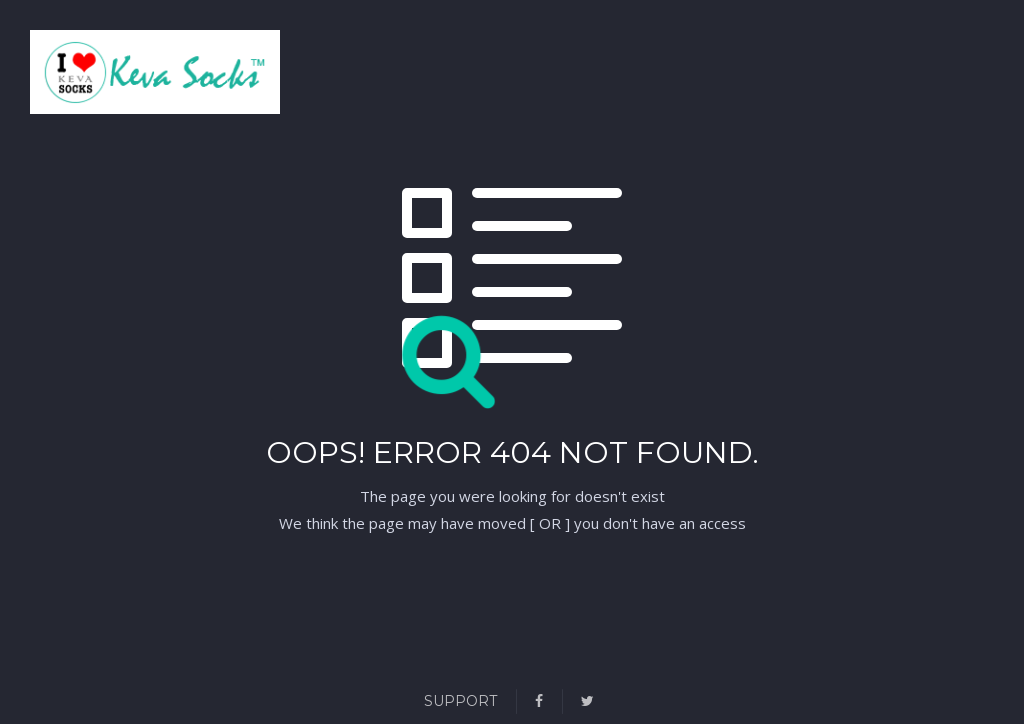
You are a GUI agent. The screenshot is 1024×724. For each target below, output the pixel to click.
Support (460, 701)
